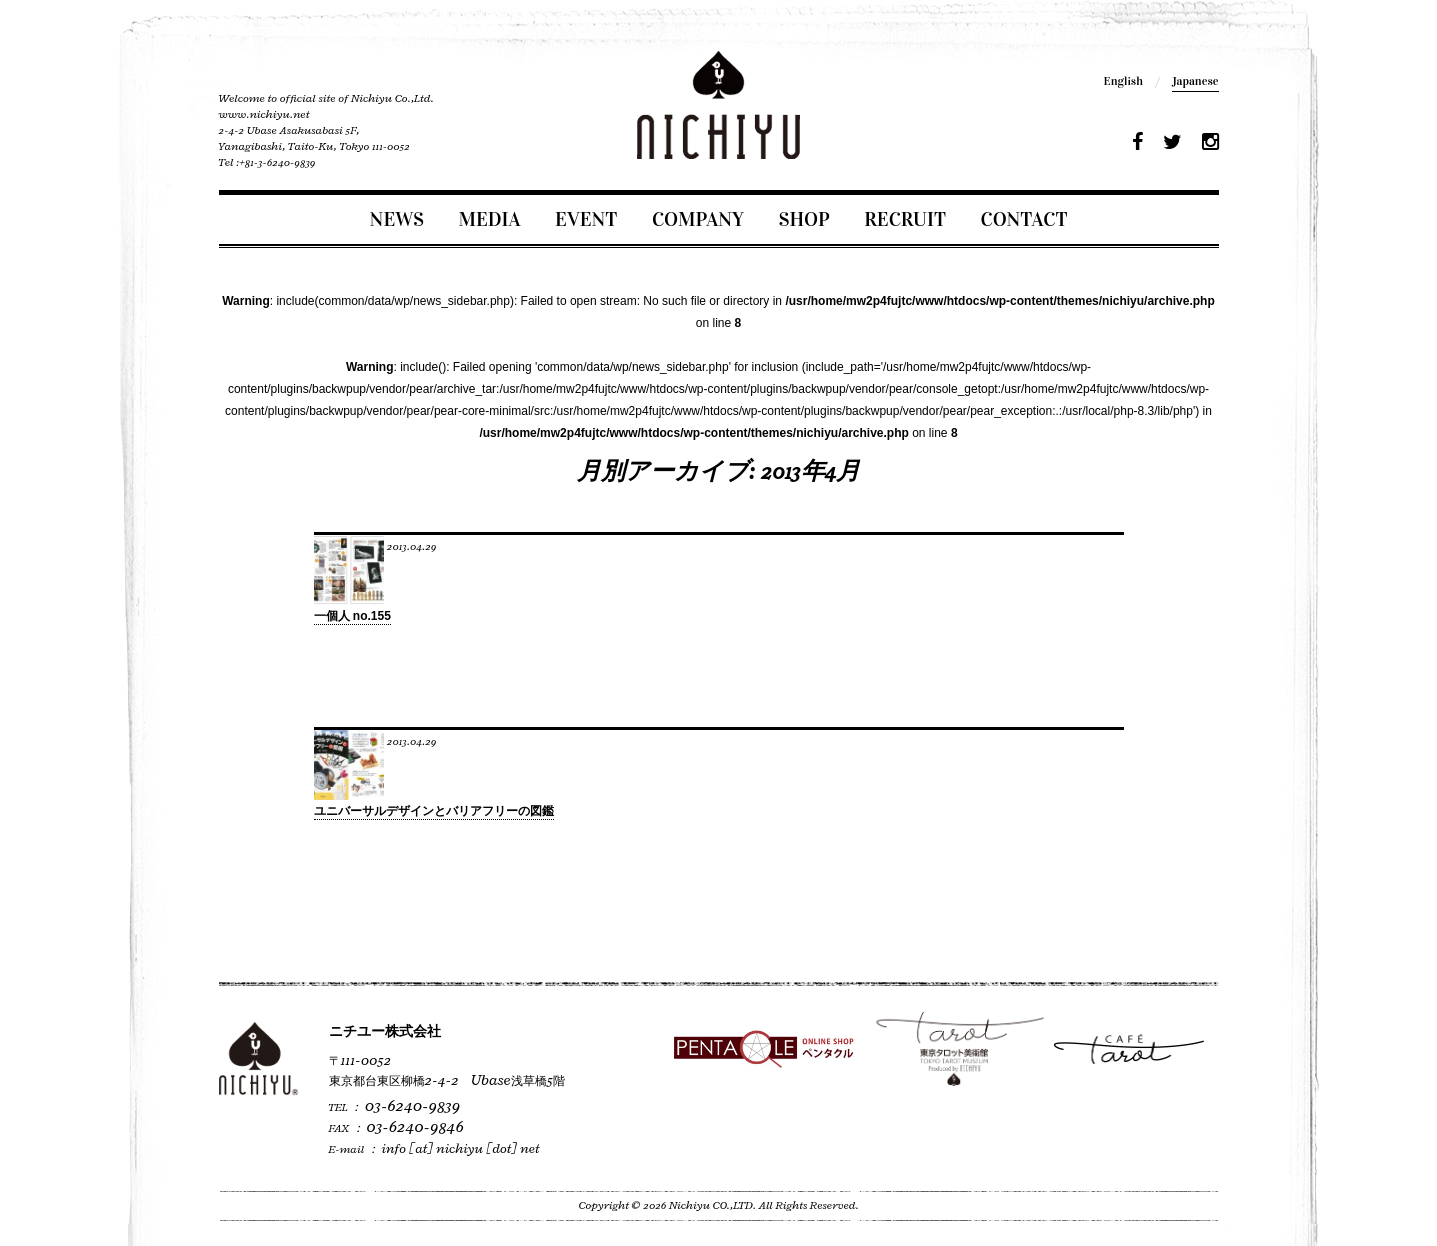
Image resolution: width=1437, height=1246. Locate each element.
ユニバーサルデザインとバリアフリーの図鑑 (434, 811)
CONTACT (1024, 219)
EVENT (586, 219)
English (1123, 81)
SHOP (804, 219)
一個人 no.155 (352, 616)
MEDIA (490, 219)
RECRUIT (905, 219)
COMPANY (698, 219)
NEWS (397, 219)
